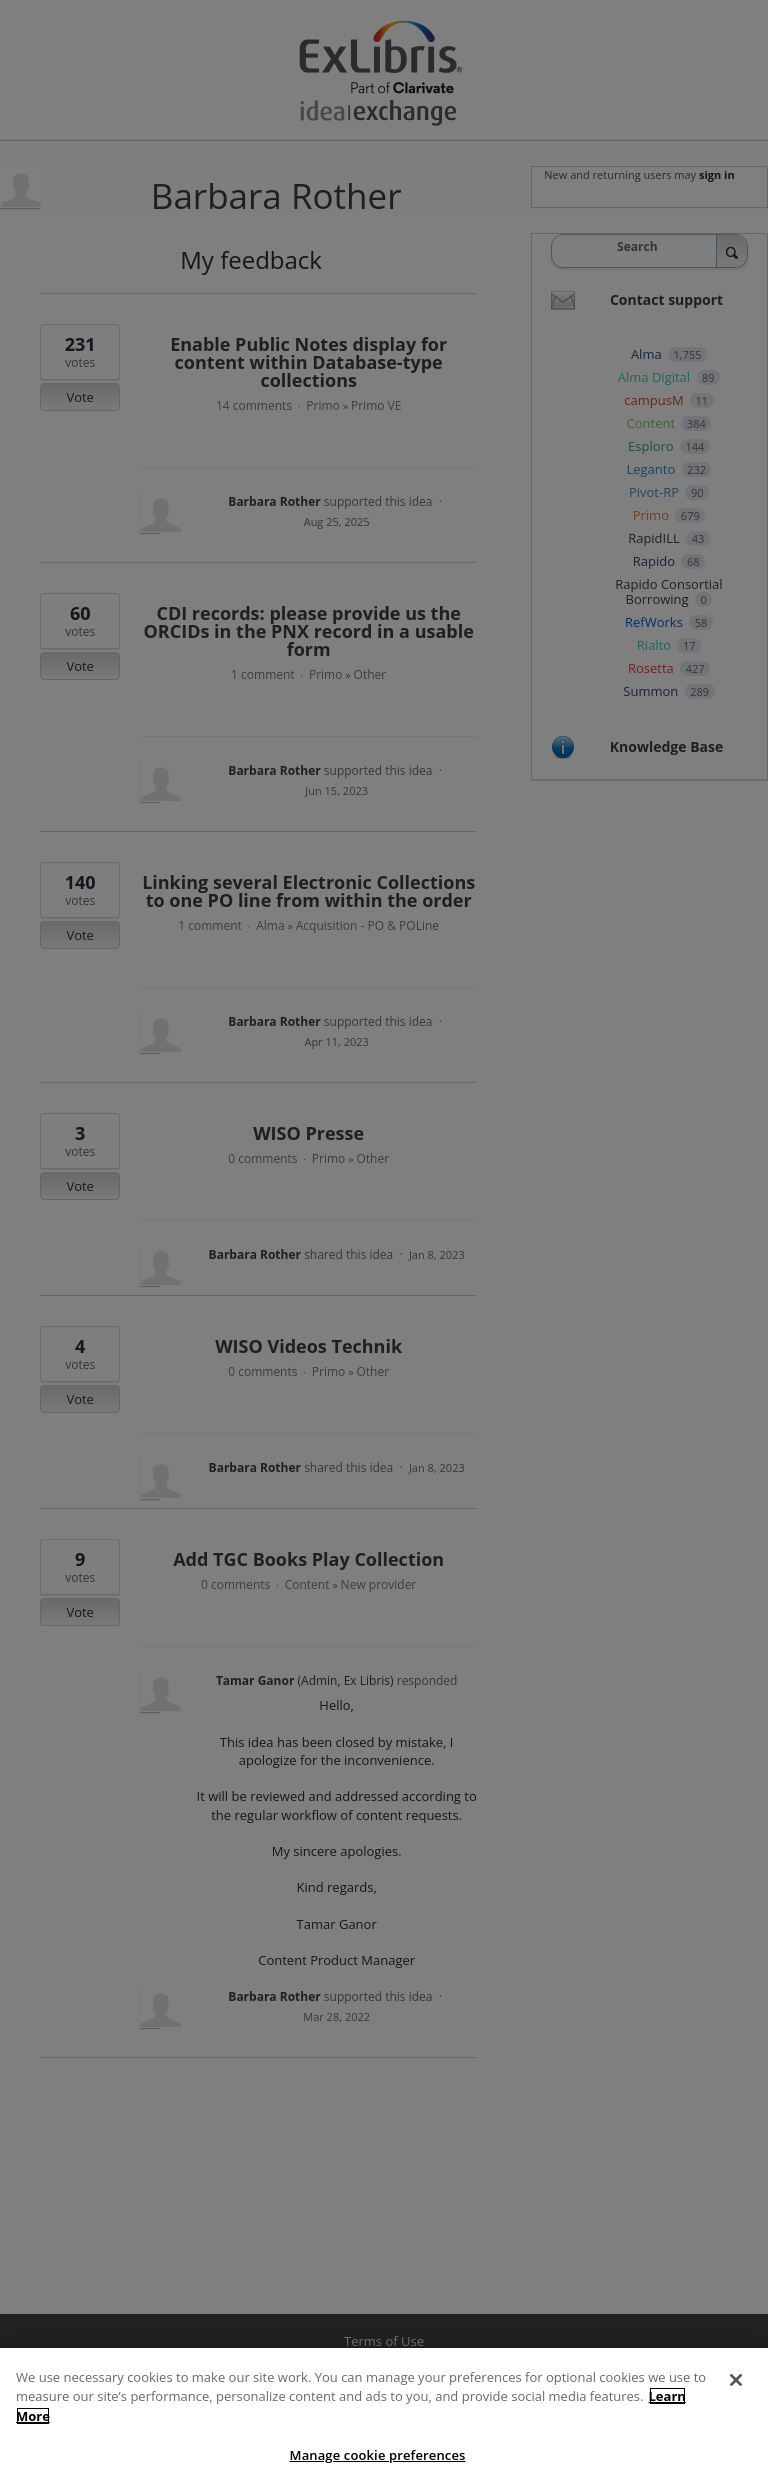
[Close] (736, 2395)
